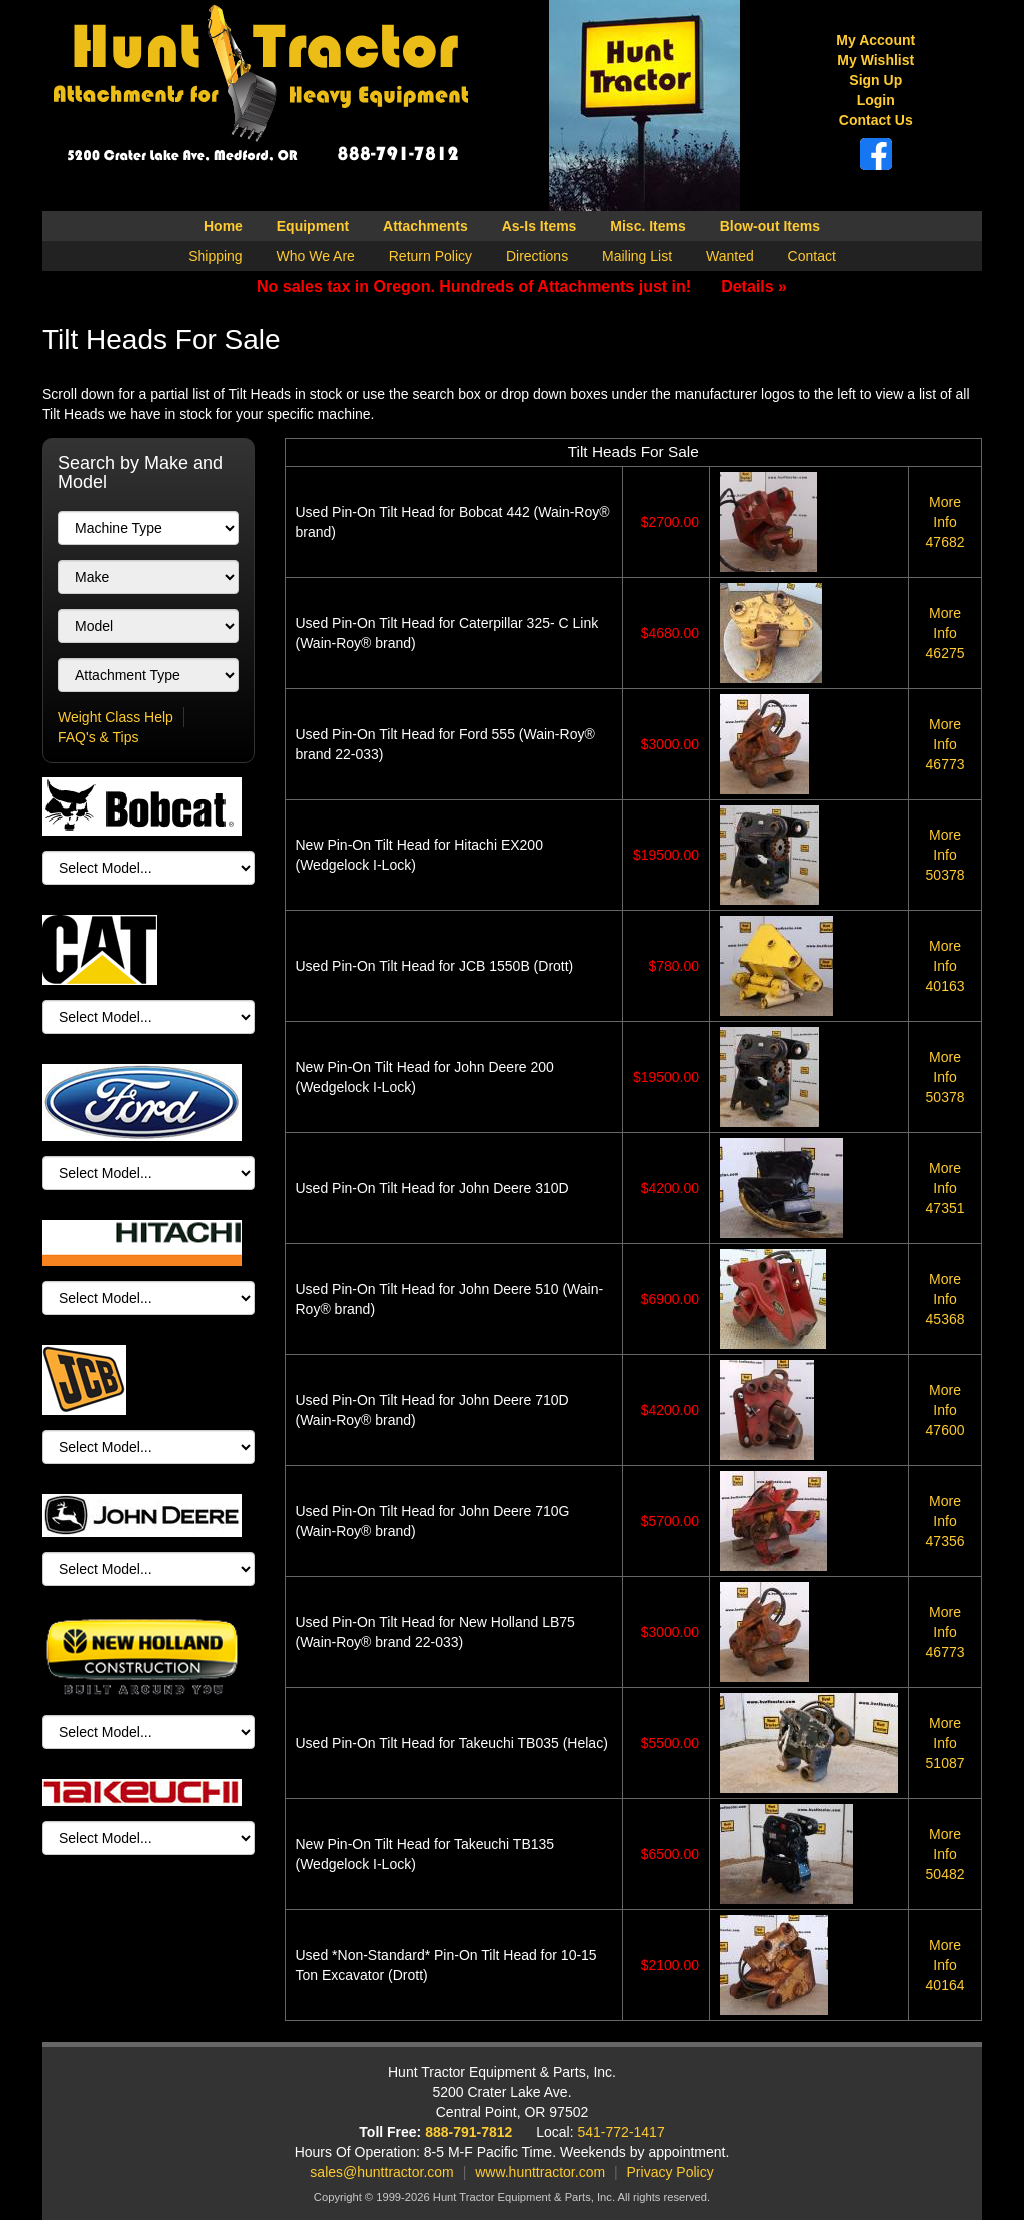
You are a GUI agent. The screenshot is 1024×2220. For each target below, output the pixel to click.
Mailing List (637, 256)
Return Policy (430, 256)
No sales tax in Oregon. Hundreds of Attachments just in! (522, 286)
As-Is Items (539, 226)
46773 (945, 744)
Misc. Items (647, 226)
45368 (945, 1299)
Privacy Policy (670, 2172)
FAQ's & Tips (98, 737)
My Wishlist (875, 60)
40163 (945, 966)
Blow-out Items (770, 226)
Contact (812, 256)
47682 (945, 522)
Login (876, 100)
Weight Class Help (115, 717)
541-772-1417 (621, 2132)
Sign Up (875, 80)
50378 (945, 855)
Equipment (313, 226)
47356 (945, 1521)
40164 (945, 1965)
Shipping (215, 256)
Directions (537, 256)
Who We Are (316, 256)
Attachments (425, 226)
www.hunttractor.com (540, 2172)
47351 (945, 1188)
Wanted (730, 256)
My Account (875, 40)
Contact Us (876, 120)
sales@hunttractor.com (381, 2172)
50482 (945, 1854)
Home (223, 226)
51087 (945, 1743)
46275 (945, 633)
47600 (945, 1410)
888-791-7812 (468, 2132)
